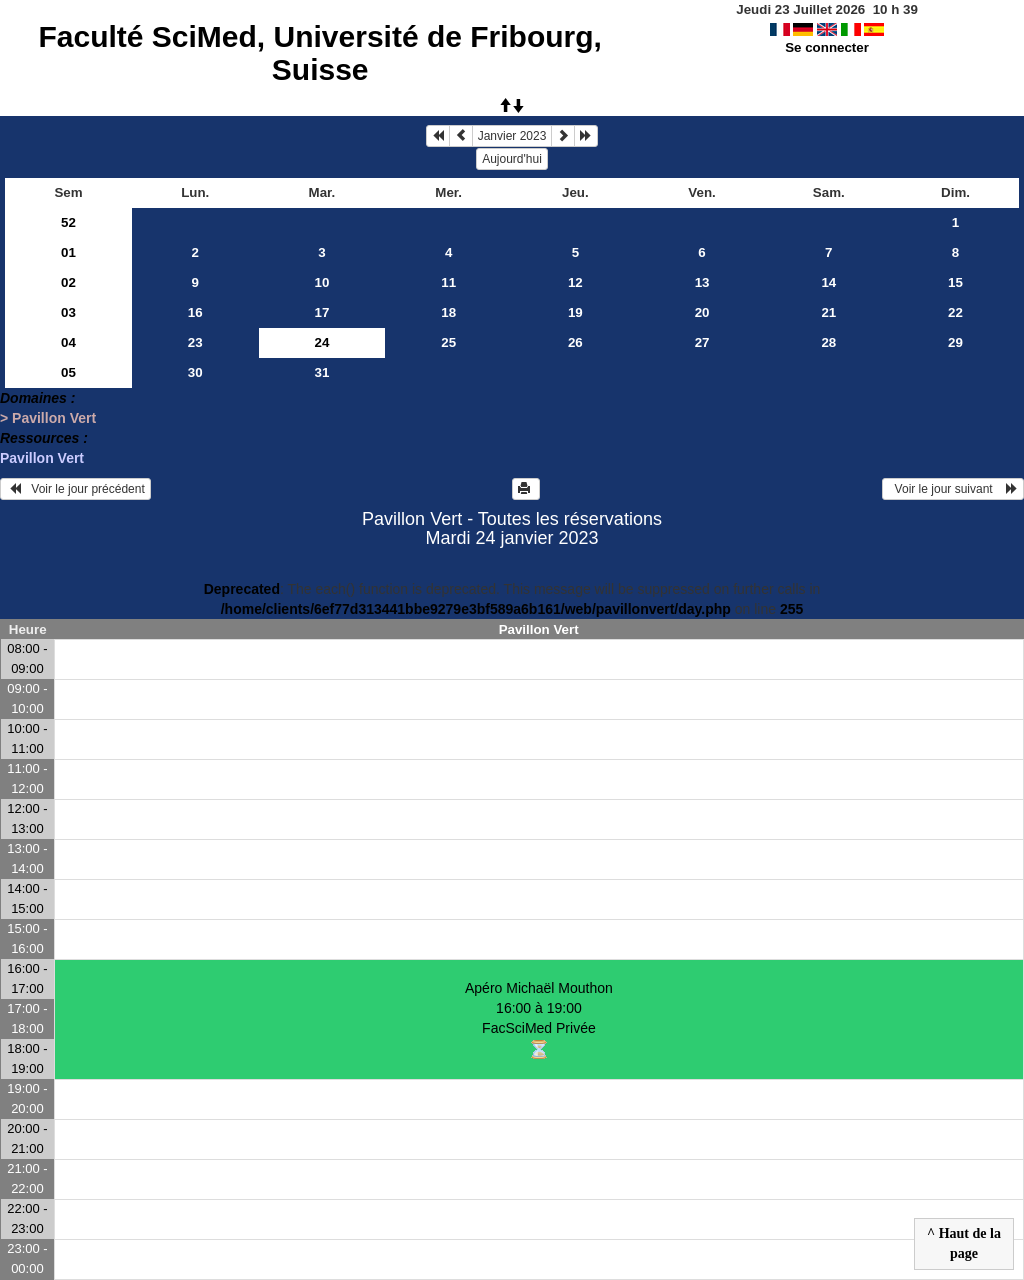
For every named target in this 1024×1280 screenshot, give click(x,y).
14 (828, 282)
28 (828, 342)
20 (702, 312)
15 (955, 282)
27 (702, 342)
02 (68, 282)
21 (828, 312)
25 (448, 342)
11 (448, 282)
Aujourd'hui (512, 159)
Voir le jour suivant (953, 489)
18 (448, 312)
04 (68, 342)
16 (195, 312)
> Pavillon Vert (48, 418)
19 (575, 312)
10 (322, 282)
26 (575, 342)
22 (955, 312)
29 (955, 342)
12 (575, 282)
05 (68, 372)
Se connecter (827, 47)
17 (322, 312)
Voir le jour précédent (75, 489)
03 (68, 312)
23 (195, 342)
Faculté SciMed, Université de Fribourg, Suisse (319, 53)
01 (68, 252)
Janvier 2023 (512, 136)
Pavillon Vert (42, 458)
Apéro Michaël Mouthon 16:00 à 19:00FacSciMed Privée (539, 1019)
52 (68, 222)
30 (195, 372)
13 (702, 282)
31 (322, 372)
